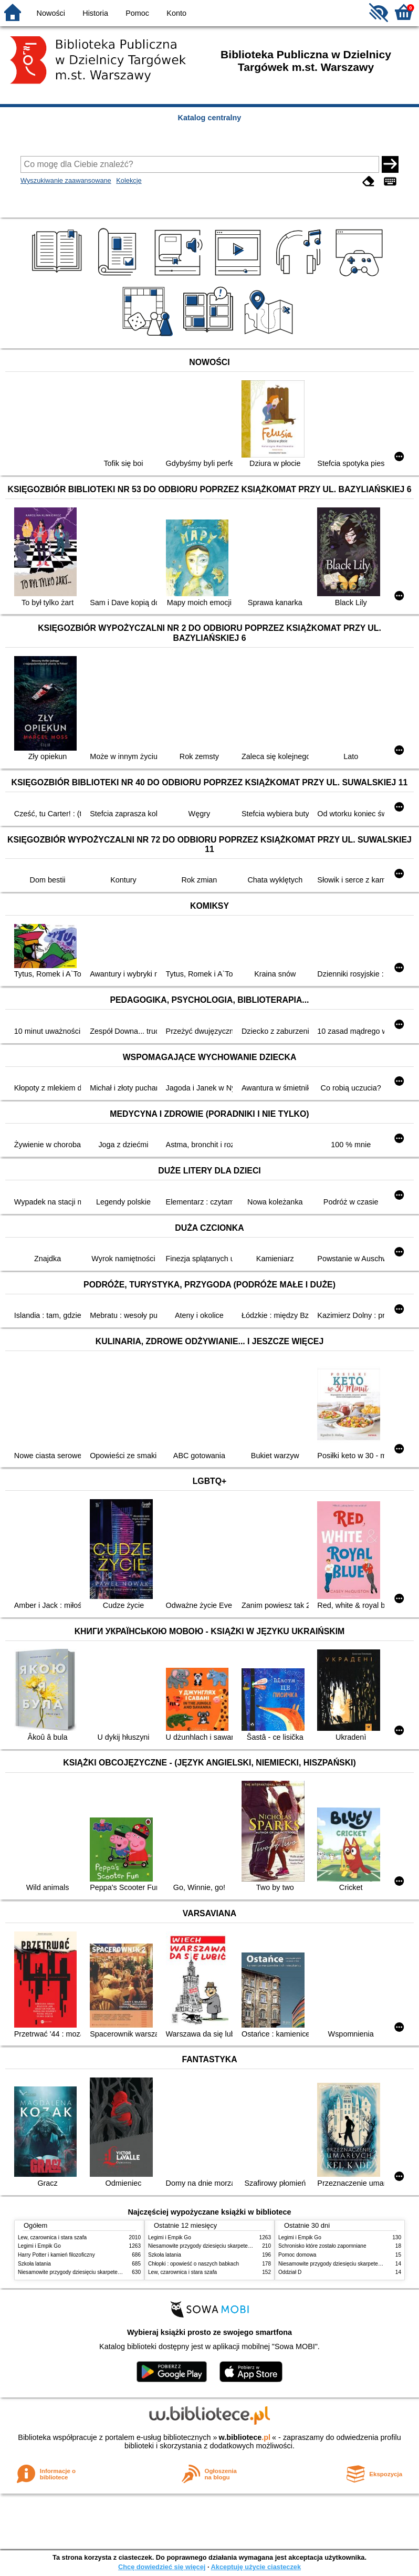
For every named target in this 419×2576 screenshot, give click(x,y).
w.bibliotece (244, 2437)
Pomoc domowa (297, 2255)
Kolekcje (128, 180)
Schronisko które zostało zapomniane (322, 2246)
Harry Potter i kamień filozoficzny (56, 2255)
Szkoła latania (34, 2264)
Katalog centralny (210, 117)
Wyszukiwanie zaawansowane (65, 180)
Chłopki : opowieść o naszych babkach (193, 2264)
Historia (95, 13)
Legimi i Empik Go (39, 2246)
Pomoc (137, 13)
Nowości (51, 13)
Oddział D (289, 2272)
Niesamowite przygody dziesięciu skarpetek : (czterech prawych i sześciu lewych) (113, 2272)
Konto (176, 13)
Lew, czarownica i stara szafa (52, 2237)
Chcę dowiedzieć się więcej (161, 2567)
